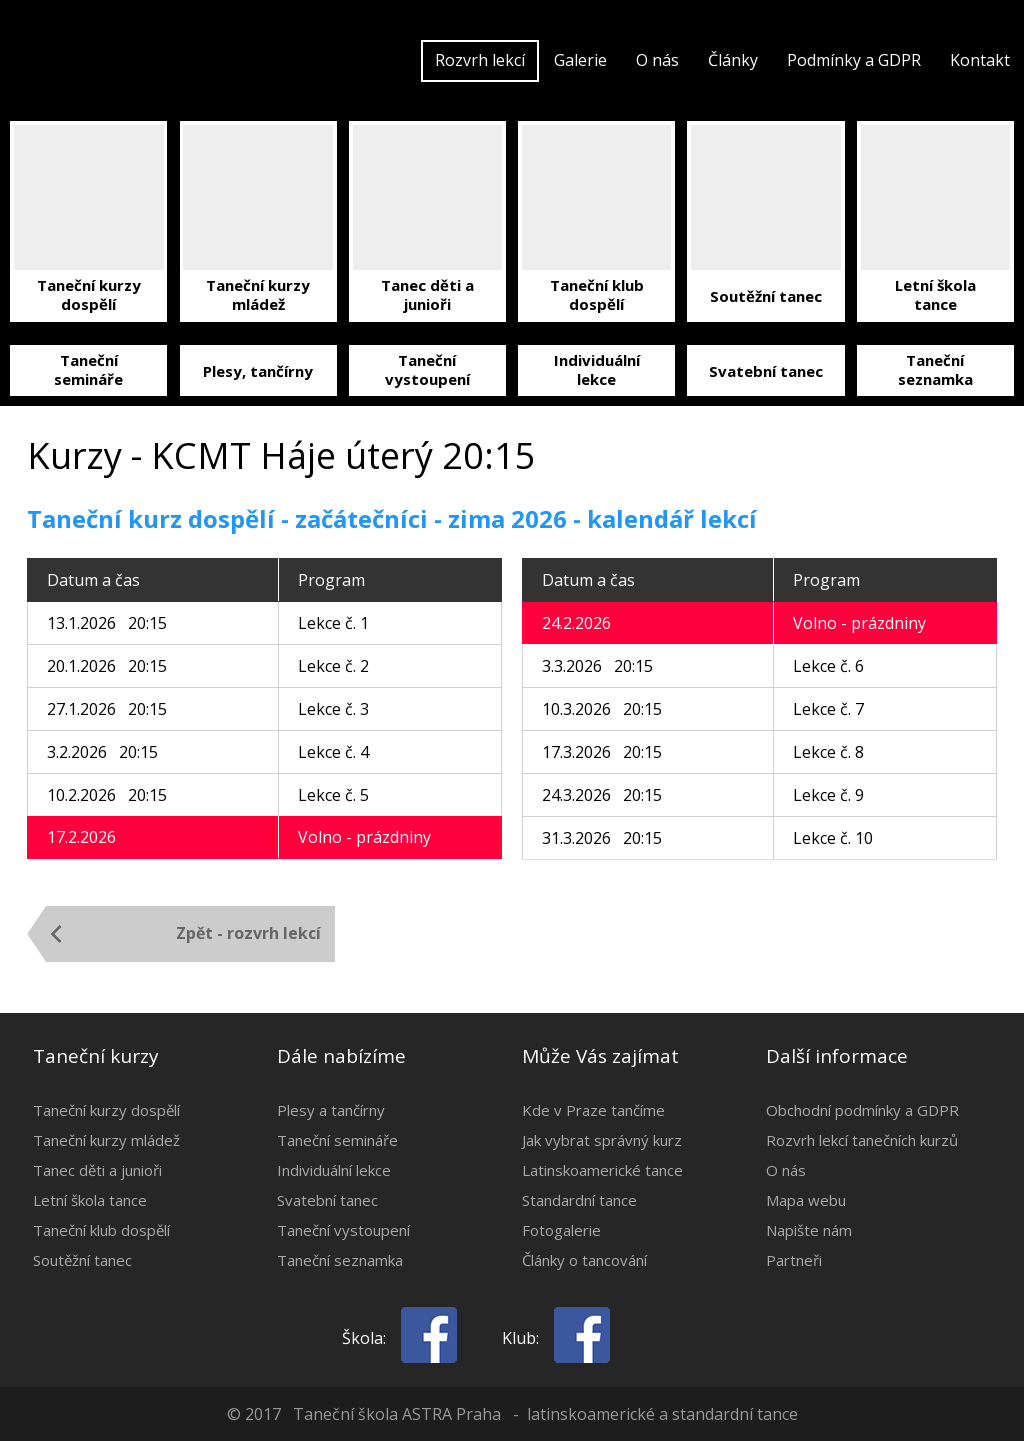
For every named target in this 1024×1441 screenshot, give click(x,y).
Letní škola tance (90, 1200)
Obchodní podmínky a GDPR (862, 1110)
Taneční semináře (337, 1140)
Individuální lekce (334, 1170)
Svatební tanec (327, 1200)
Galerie (580, 60)
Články (733, 60)
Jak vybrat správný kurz (602, 1140)
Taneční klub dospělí (101, 1230)
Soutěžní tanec (82, 1260)
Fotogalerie (561, 1230)
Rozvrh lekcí (480, 60)
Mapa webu (806, 1200)
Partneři (794, 1260)
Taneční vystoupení (343, 1230)
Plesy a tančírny (331, 1110)
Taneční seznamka (340, 1260)
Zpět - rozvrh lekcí (248, 933)
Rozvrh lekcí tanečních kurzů (862, 1140)
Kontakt (980, 60)
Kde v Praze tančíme (593, 1110)
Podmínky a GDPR (854, 60)
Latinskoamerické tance (602, 1170)
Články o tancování (584, 1260)
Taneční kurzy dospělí (106, 1110)
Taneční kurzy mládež (106, 1140)
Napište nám (809, 1230)
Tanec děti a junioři (97, 1170)
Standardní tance (579, 1200)
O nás (657, 60)
